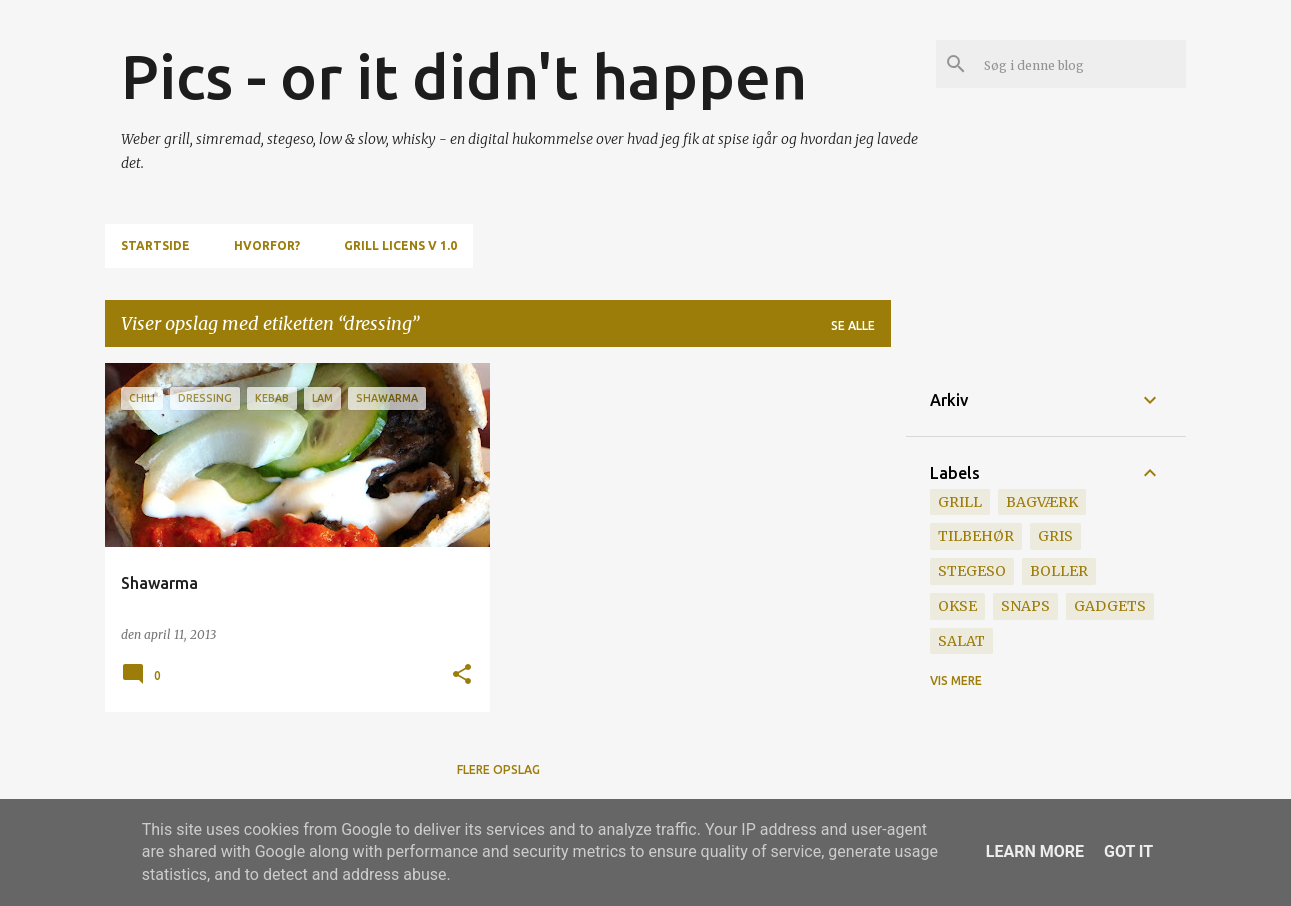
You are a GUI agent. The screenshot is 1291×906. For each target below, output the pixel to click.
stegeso (972, 571)
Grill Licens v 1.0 (400, 245)
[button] (462, 675)
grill (960, 502)
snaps (1025, 606)
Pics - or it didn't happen (464, 76)
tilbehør (976, 536)
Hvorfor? (267, 245)
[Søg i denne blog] (1081, 64)
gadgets (1110, 606)
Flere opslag (498, 769)
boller (1059, 571)
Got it (1128, 851)
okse (957, 606)
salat (961, 641)
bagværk (1042, 502)
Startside (155, 245)
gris (1055, 536)
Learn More (1035, 851)
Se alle (853, 325)
